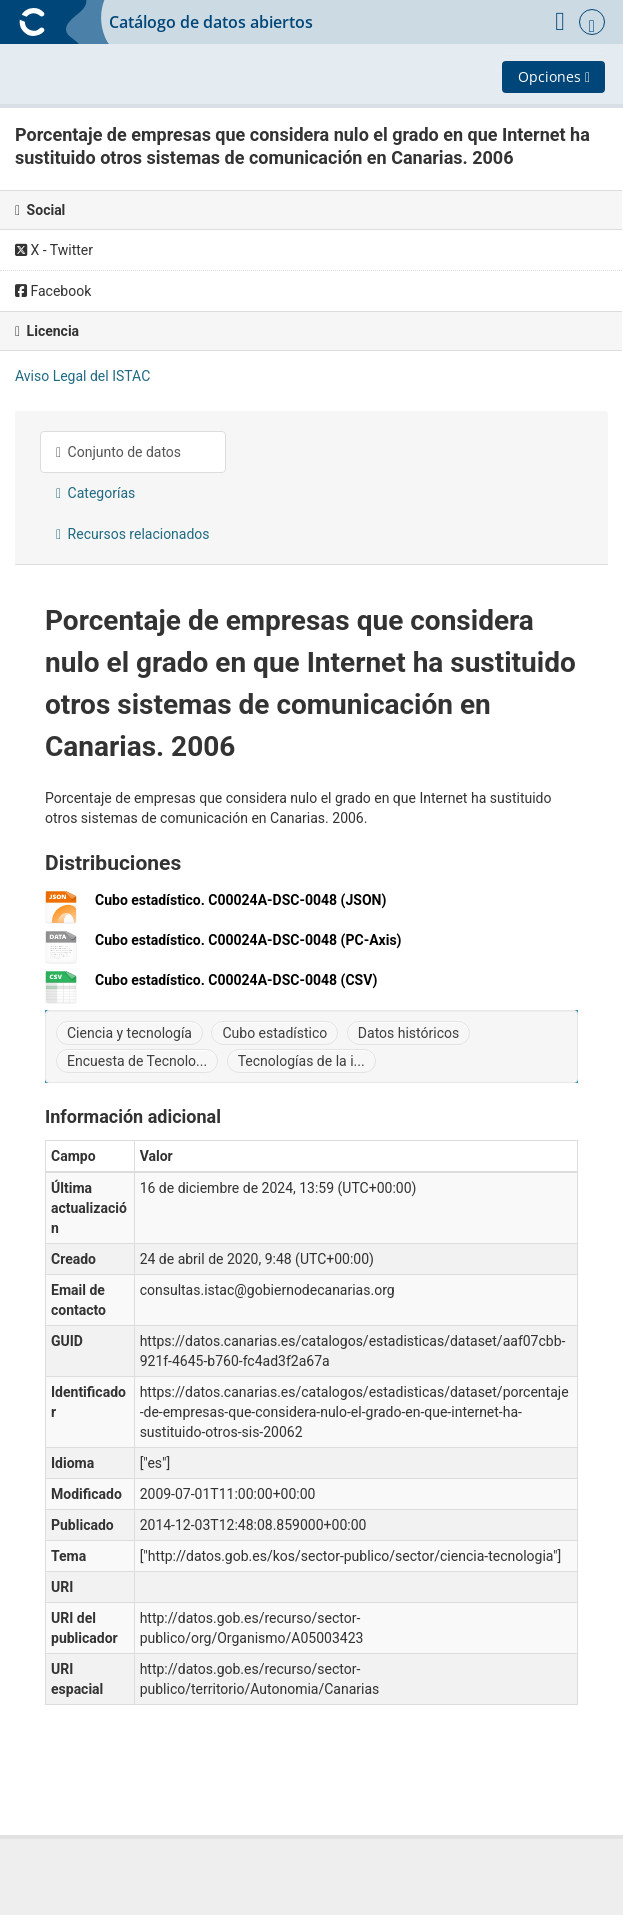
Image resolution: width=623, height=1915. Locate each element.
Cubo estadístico (274, 1033)
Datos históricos (408, 1033)
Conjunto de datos (118, 452)
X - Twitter (54, 250)
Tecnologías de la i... (301, 1061)
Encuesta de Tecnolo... (137, 1061)
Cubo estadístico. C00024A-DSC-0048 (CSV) (236, 980)
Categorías (95, 493)
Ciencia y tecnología (129, 1033)
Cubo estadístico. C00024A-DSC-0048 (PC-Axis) (248, 940)
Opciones (554, 76)
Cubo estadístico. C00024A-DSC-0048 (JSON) (240, 900)
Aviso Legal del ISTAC (82, 376)
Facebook (53, 291)
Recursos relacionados (133, 534)
